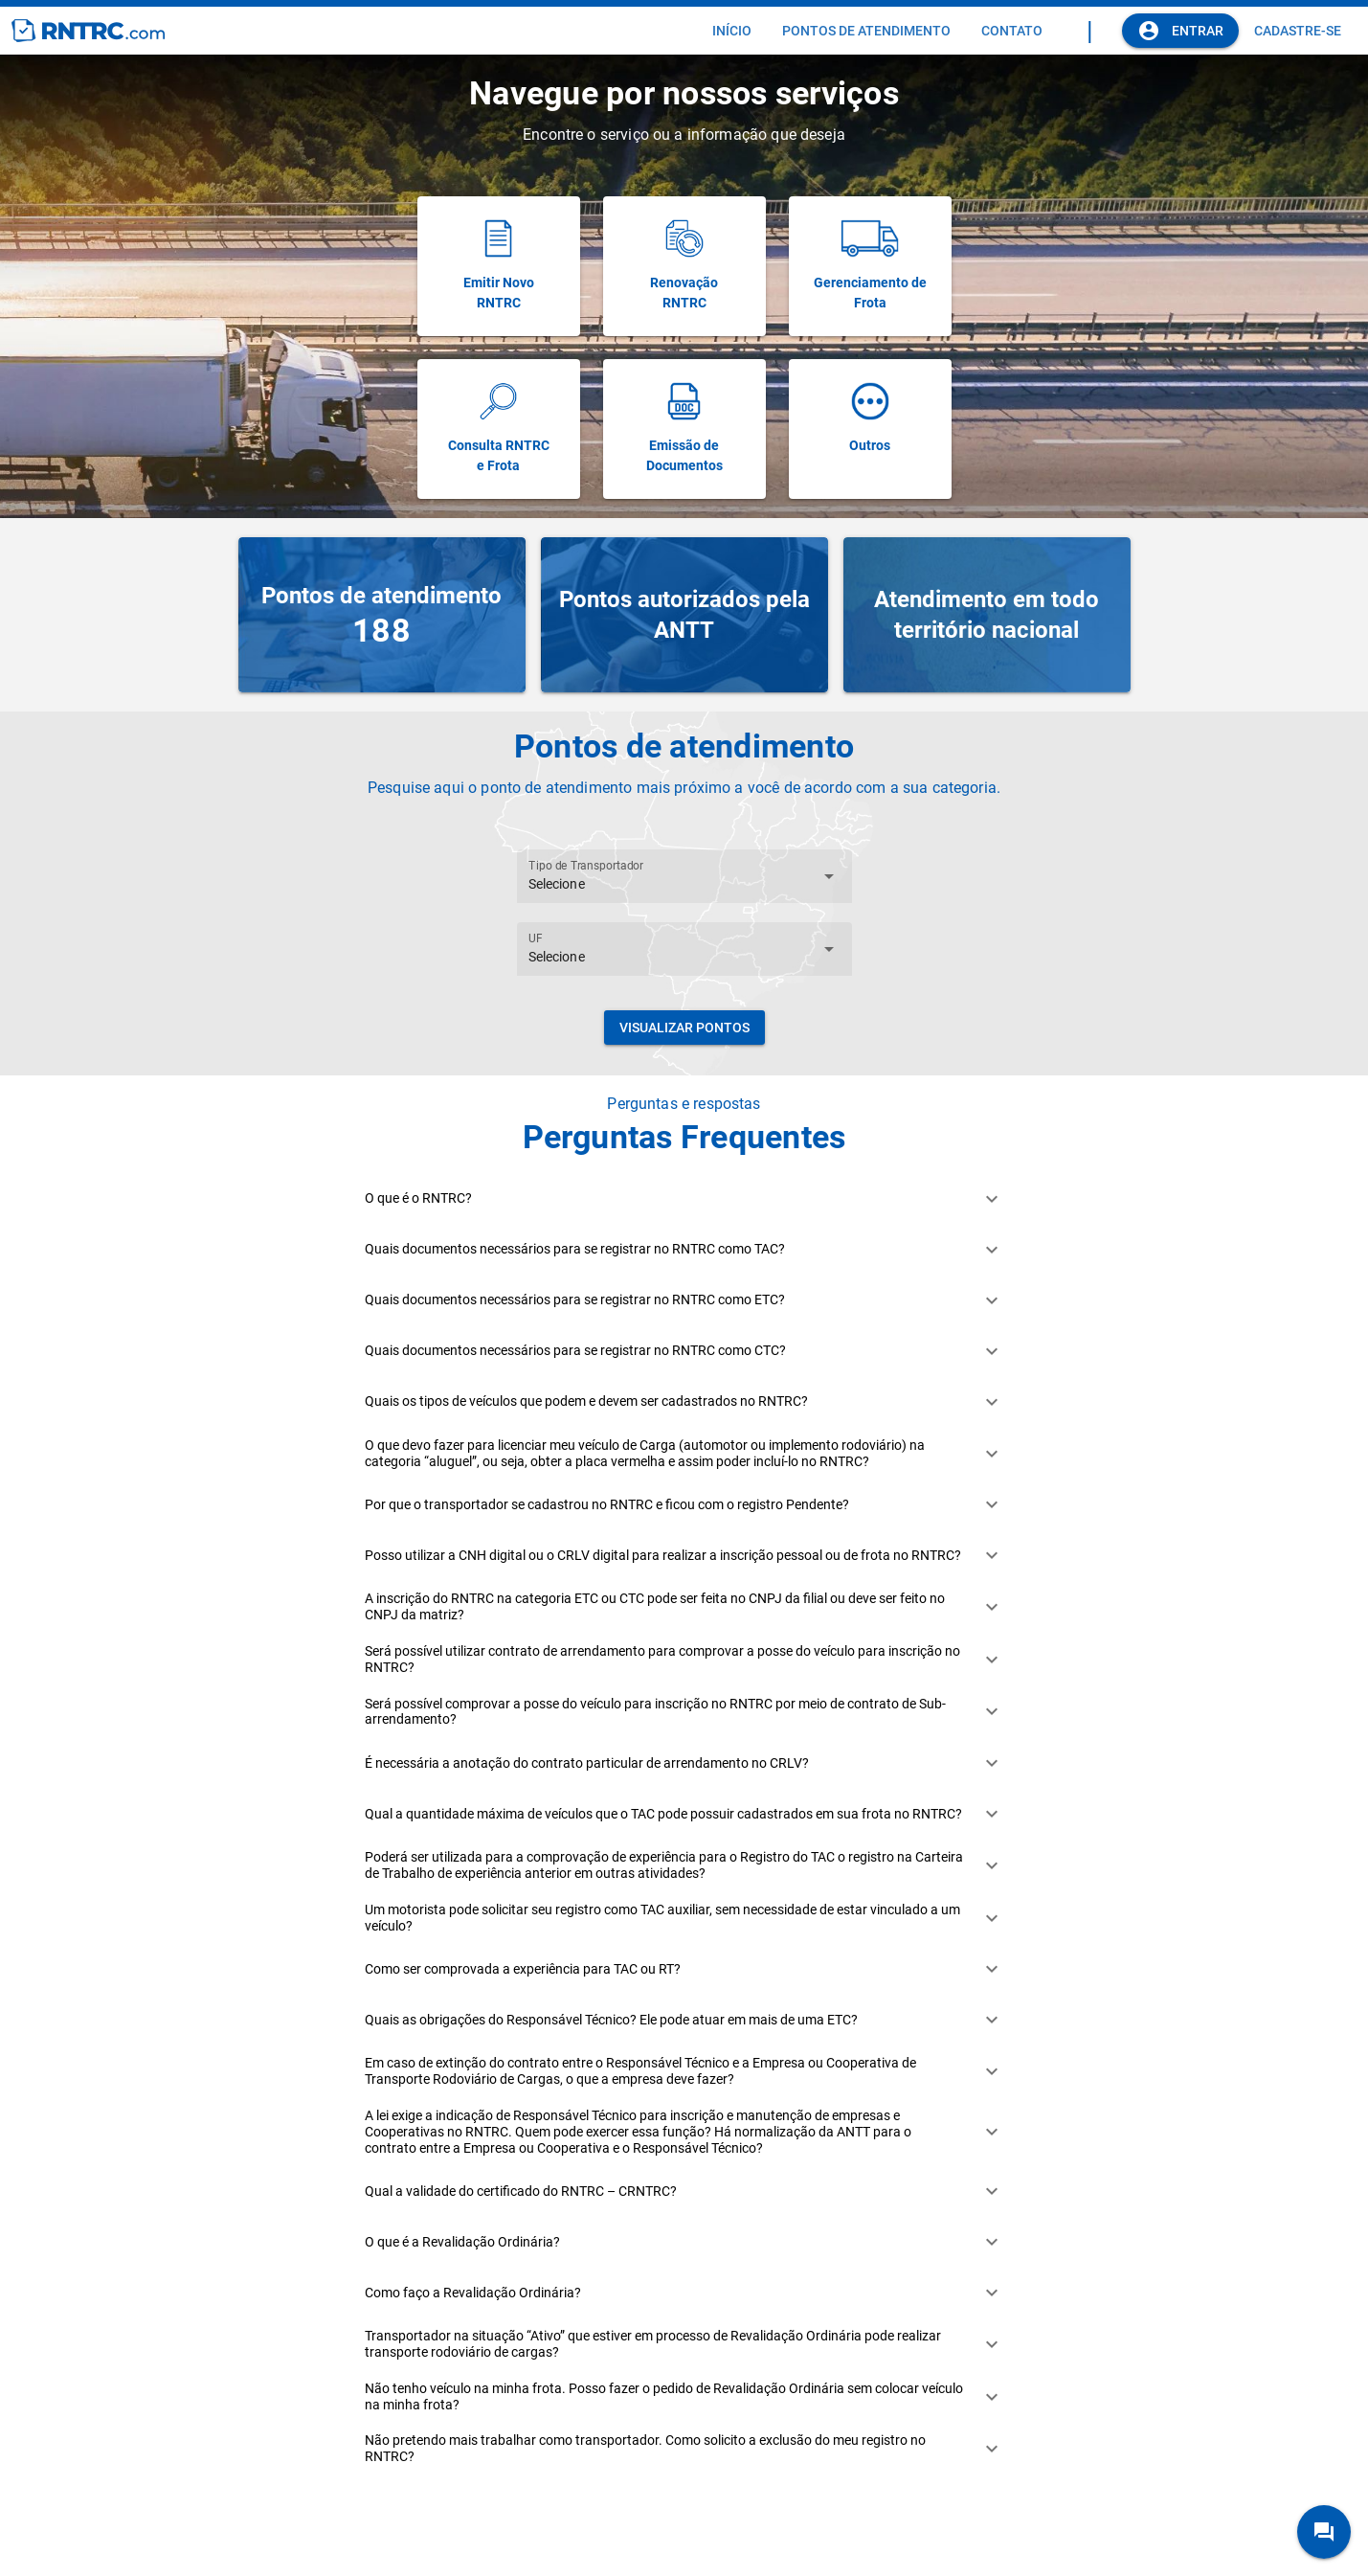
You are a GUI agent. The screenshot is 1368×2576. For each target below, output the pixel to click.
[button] (684, 1199)
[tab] (732, 31)
